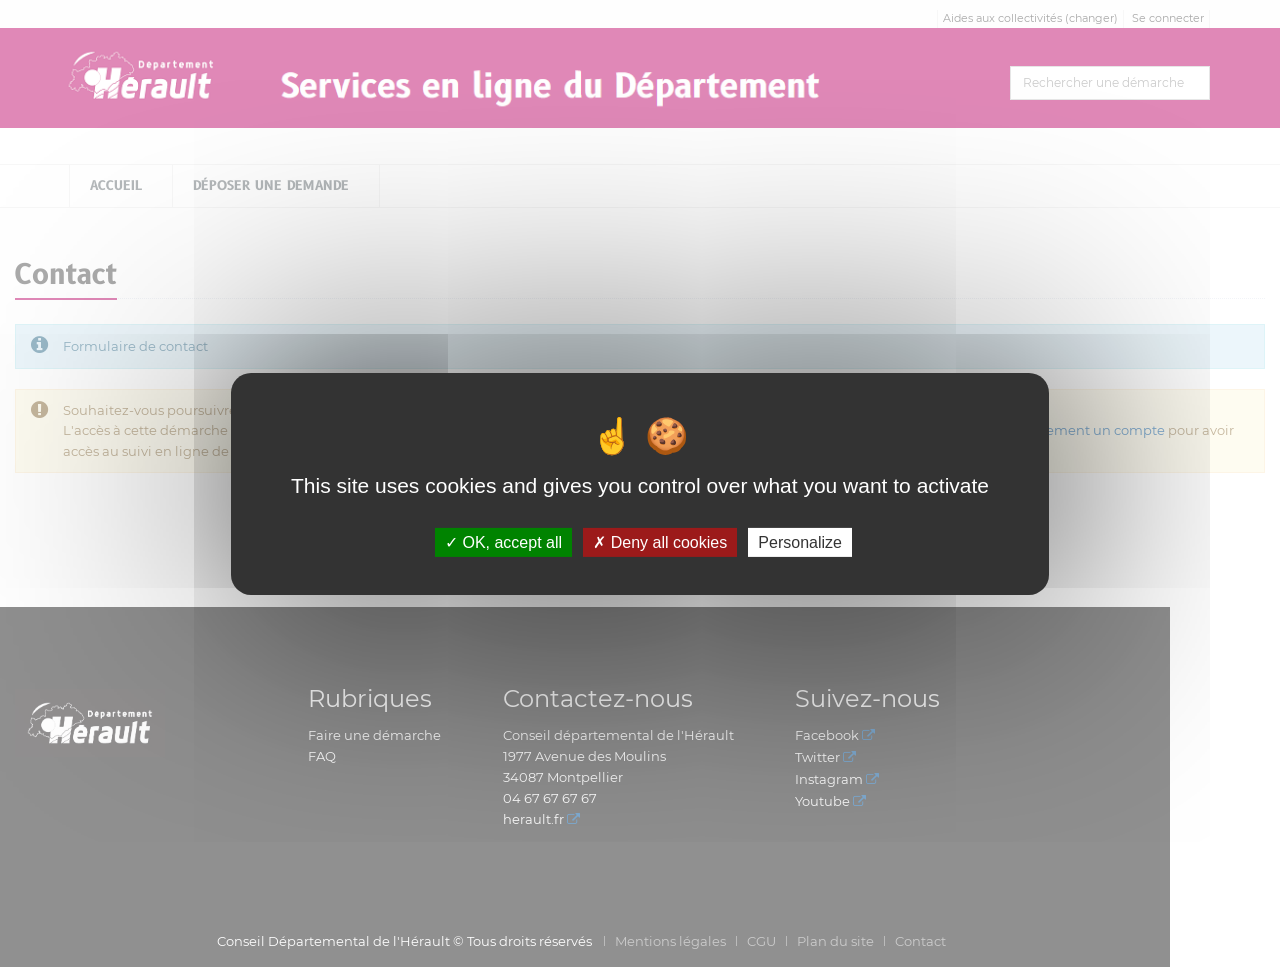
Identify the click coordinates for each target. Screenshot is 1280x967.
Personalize (800, 541)
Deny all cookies (660, 541)
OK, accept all (503, 541)
